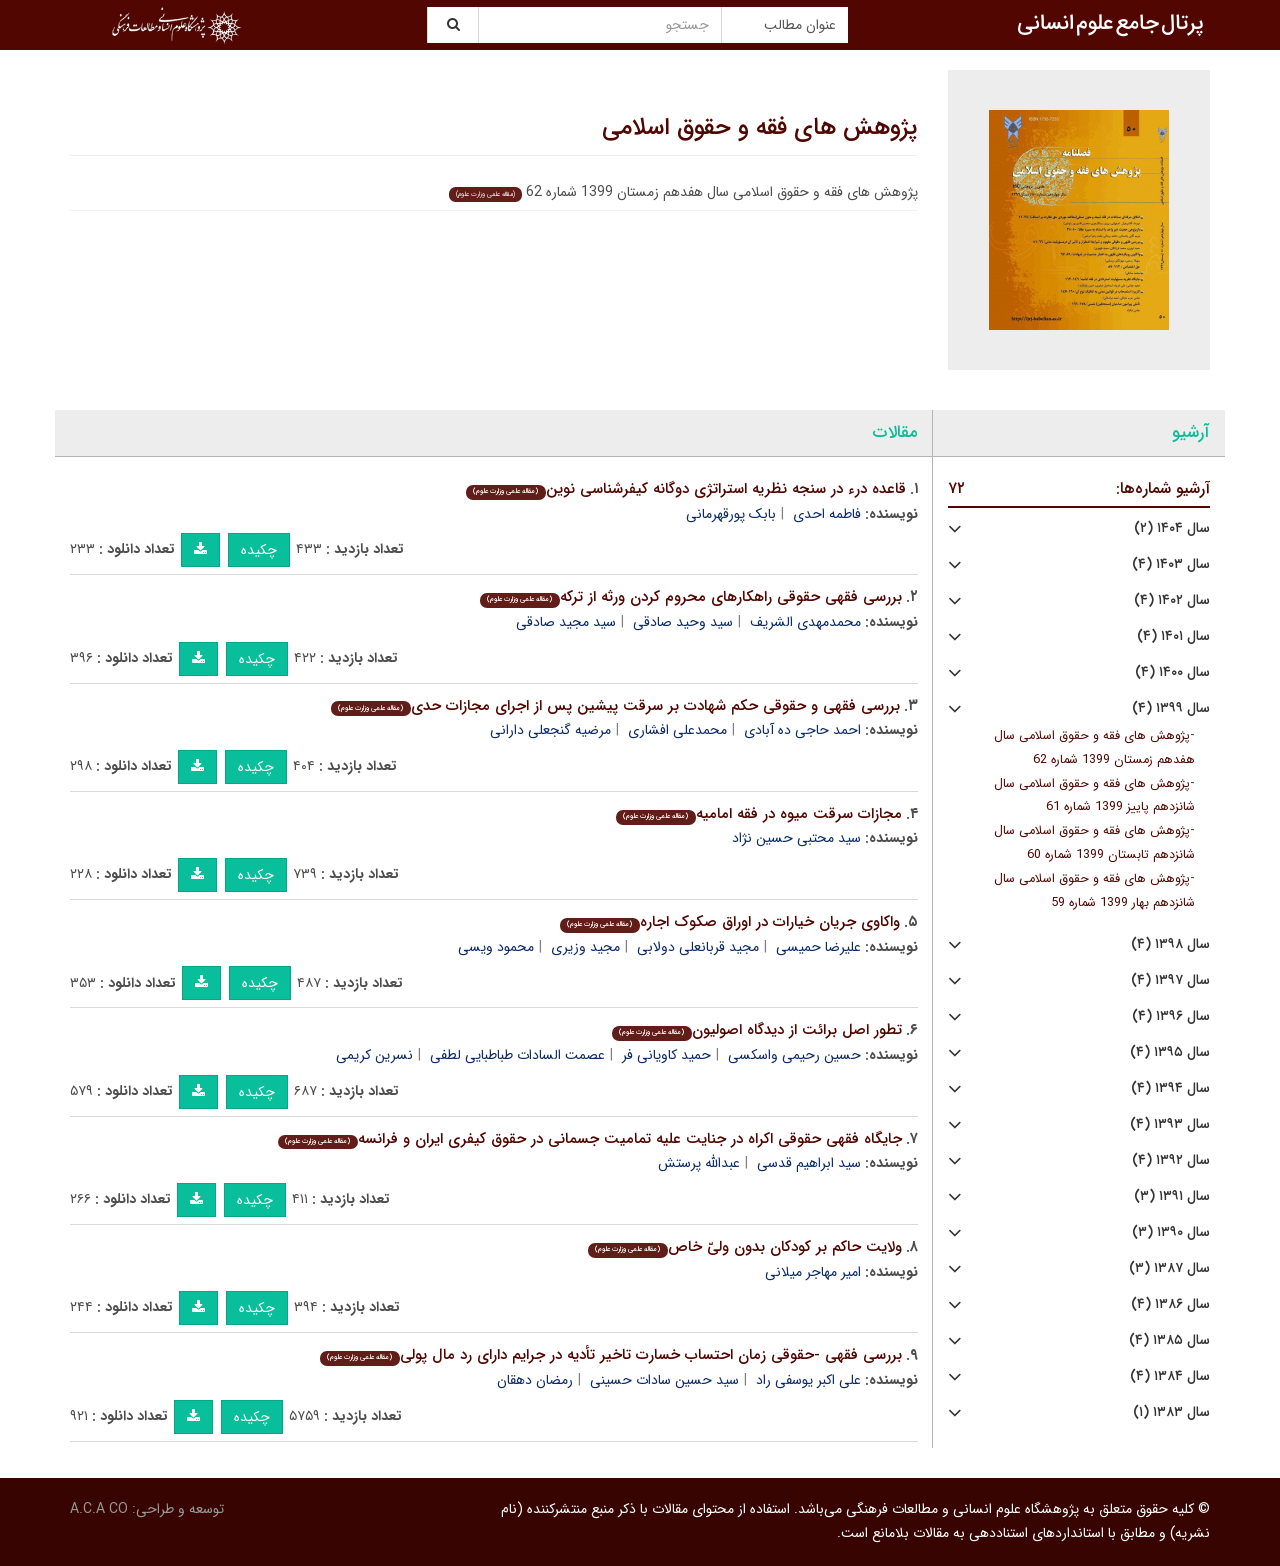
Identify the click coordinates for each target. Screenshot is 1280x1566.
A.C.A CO (99, 1509)
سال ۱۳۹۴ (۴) (1170, 1088)
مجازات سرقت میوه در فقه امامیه (758, 814)
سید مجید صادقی (566, 622)
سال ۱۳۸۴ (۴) (1170, 1376)
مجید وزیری (585, 947)
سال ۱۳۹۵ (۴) (1170, 1052)
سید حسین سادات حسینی (664, 1380)
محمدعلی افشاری (677, 730)
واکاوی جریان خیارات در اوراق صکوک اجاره (729, 922)
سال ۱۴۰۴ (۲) (1172, 528)
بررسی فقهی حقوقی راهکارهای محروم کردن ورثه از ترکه (690, 597)
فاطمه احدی (827, 514)
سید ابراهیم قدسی (809, 1163)
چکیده (259, 550)
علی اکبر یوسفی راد (808, 1380)
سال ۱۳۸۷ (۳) (1169, 1268)
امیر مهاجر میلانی (813, 1272)
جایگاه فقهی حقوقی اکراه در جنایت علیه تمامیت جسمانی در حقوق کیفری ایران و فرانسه (589, 1139)
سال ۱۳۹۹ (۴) (1171, 708)
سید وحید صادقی (683, 622)
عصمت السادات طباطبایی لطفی (517, 1055)
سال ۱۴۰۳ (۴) (1171, 564)
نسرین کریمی (374, 1055)
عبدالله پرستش (699, 1163)
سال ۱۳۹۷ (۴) (1170, 980)
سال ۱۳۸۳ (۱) (1171, 1412)
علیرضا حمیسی (818, 947)
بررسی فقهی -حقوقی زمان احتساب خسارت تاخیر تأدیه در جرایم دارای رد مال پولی (610, 1355)
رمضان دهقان (535, 1380)
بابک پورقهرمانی (731, 514)
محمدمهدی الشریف (805, 622)
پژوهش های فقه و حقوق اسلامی (760, 128)
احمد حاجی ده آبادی (802, 730)
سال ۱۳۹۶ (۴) (1171, 1016)
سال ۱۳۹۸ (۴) (1170, 944)
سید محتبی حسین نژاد (796, 838)
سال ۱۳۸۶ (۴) (1170, 1304)
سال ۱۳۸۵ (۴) (1169, 1340)
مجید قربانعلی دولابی (698, 947)
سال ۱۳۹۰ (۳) (1171, 1232)
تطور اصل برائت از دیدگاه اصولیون (756, 1030)
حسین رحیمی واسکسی (794, 1055)
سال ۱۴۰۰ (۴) (1172, 672)
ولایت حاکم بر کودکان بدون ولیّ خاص (744, 1247)
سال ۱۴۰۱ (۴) (1173, 636)
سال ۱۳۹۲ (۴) (1171, 1160)
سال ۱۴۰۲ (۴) (1172, 600)
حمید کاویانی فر (666, 1055)
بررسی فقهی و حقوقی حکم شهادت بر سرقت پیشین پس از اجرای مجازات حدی (615, 706)
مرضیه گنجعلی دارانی (550, 730)
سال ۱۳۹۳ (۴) (1170, 1124)
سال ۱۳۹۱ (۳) (1172, 1196)
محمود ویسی (496, 947)
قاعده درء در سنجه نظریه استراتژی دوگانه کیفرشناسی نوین (685, 489)
